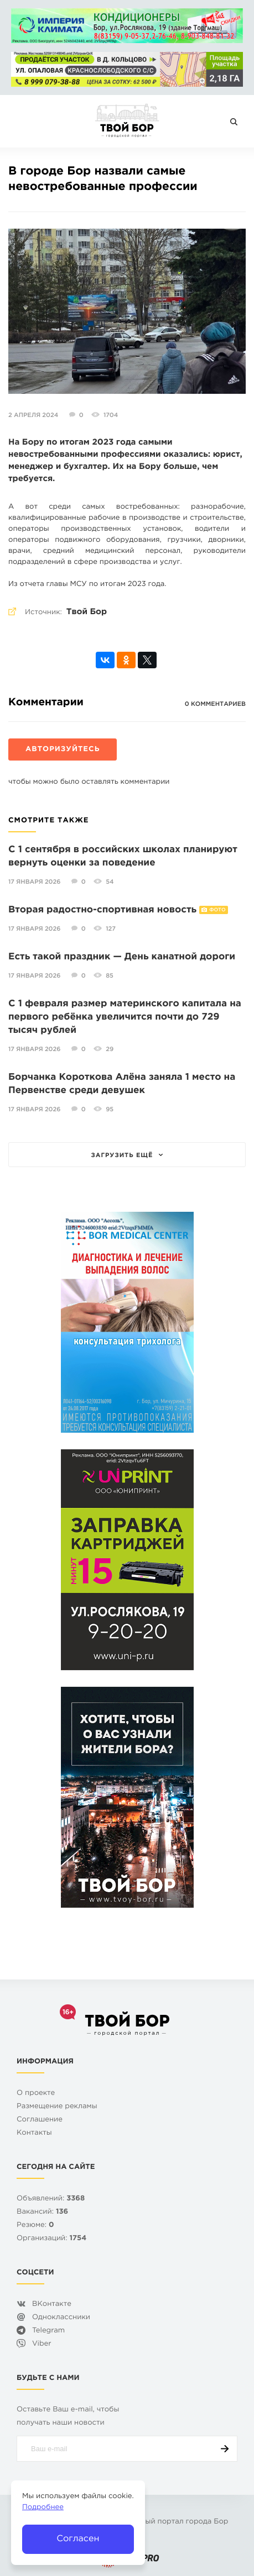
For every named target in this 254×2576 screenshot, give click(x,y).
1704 (110, 415)
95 (109, 1109)
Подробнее (43, 2508)
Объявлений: (51, 2199)
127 (111, 929)
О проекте (36, 2094)
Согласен (77, 2539)
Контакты (34, 2133)
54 (109, 882)
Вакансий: (42, 2212)
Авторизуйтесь (62, 750)
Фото (217, 910)
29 (109, 1049)
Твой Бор (86, 612)
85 (109, 976)
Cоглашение (40, 2120)
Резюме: (35, 2226)
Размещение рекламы (57, 2107)
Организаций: (51, 2239)
